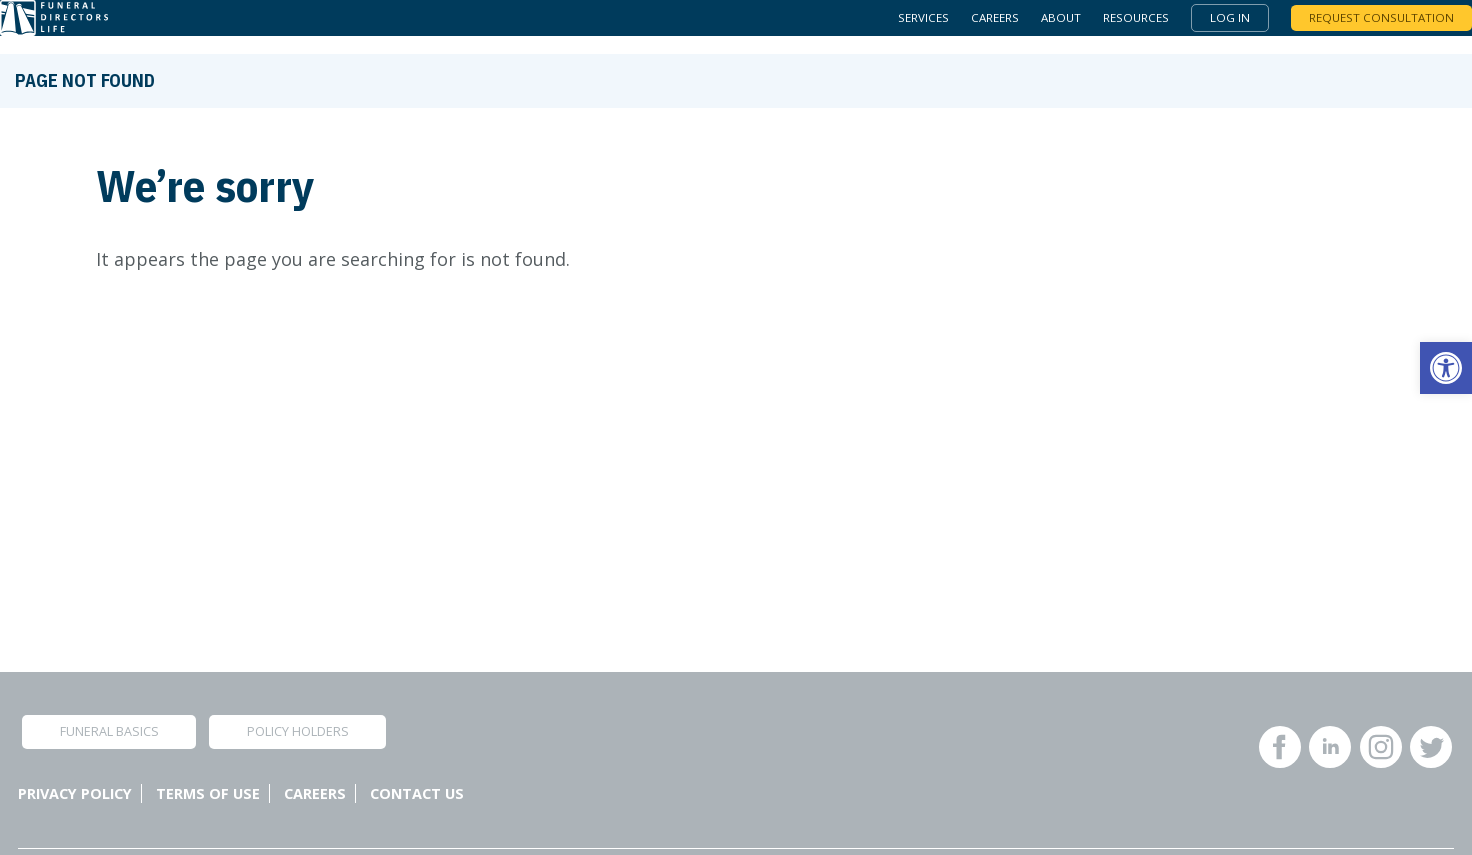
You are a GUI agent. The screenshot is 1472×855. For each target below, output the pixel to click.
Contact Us (417, 793)
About (1026, 27)
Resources (1105, 27)
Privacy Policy (75, 793)
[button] (1446, 368)
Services (878, 27)
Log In (1203, 27)
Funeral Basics (109, 731)
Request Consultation (1359, 27)
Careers (956, 27)
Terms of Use (208, 793)
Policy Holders (298, 731)
